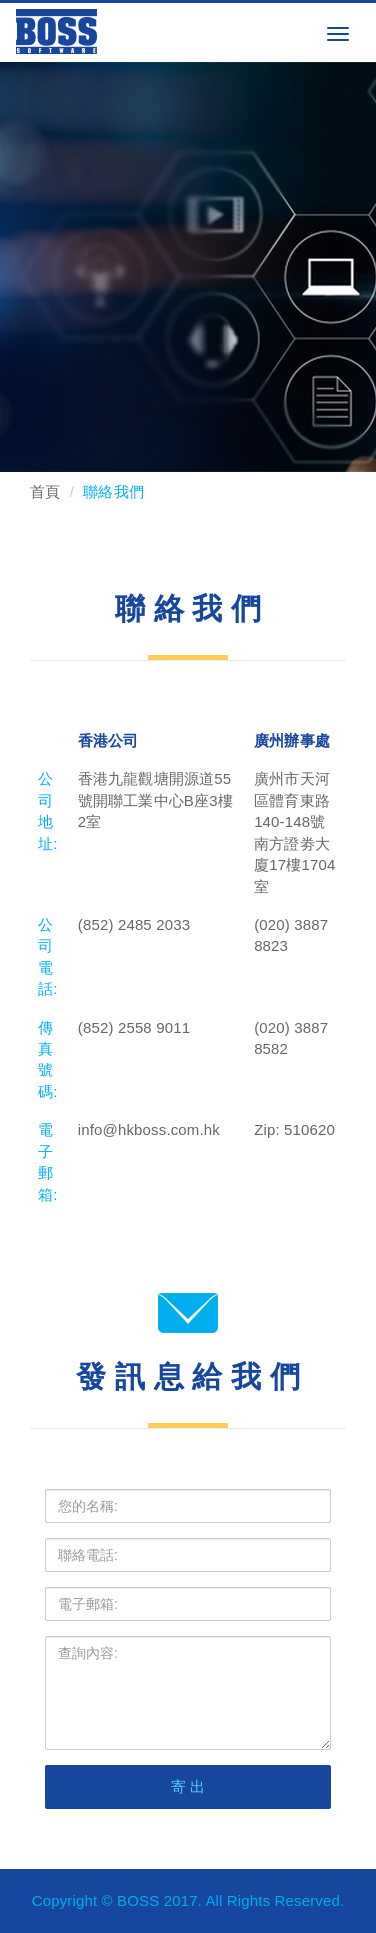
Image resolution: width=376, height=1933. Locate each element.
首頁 (45, 491)
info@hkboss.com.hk (149, 1129)
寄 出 (188, 1786)
